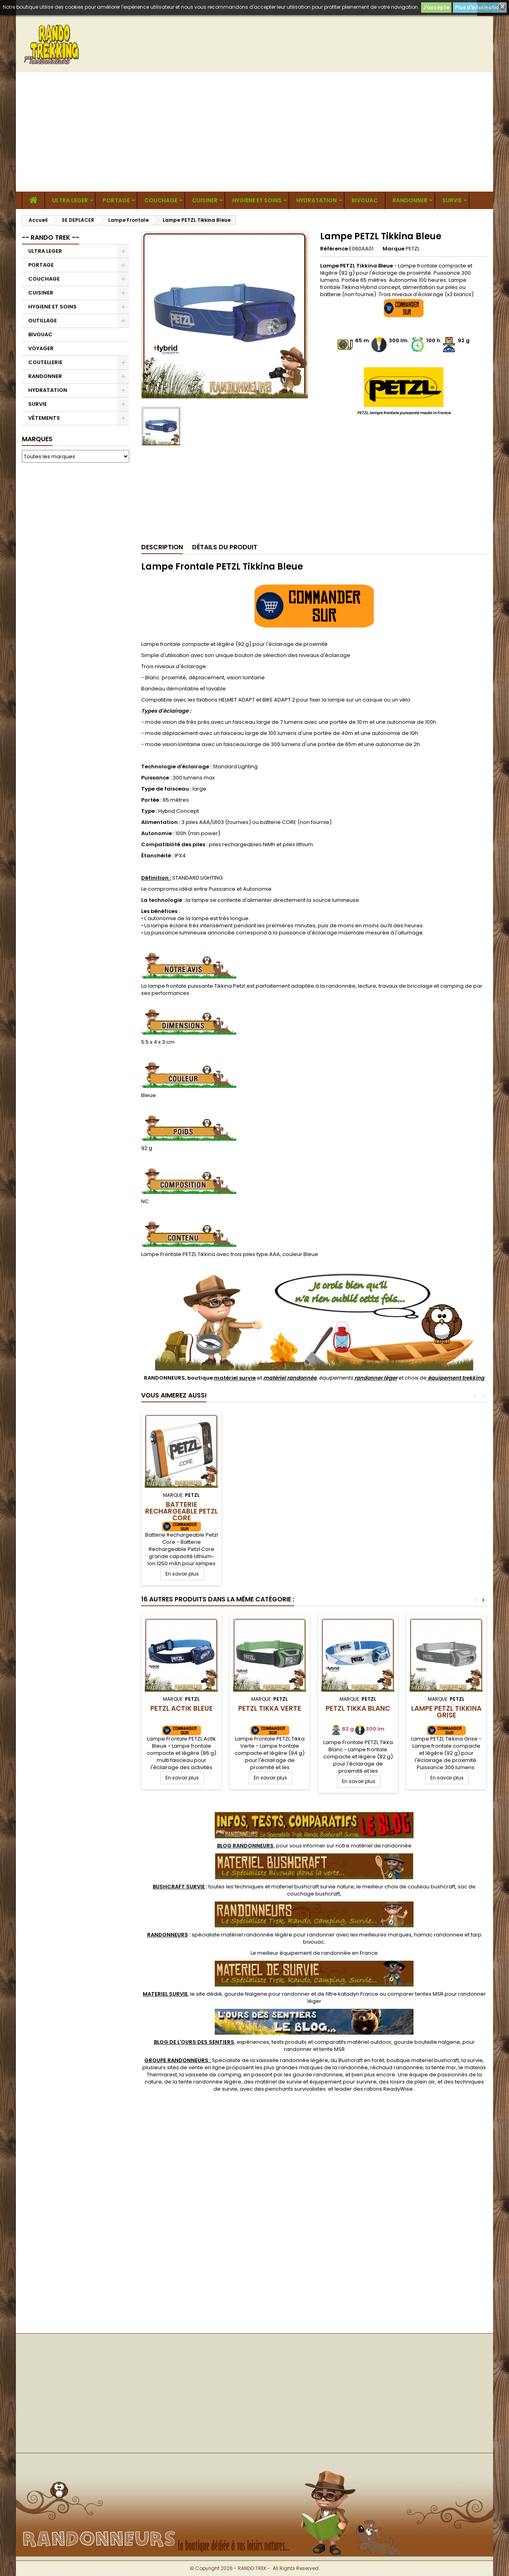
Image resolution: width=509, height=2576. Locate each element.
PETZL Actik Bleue (181, 1708)
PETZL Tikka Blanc (358, 1708)
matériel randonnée (290, 1378)
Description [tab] (162, 547)
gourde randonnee (318, 2074)
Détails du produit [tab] (224, 547)
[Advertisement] (254, 132)
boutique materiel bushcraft (423, 2060)
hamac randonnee (438, 1934)
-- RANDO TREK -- (50, 237)
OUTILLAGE (42, 320)
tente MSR (332, 2049)
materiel (312, 1886)
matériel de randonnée (381, 1845)
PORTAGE (116, 200)
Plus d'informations (480, 7)
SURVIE (452, 200)
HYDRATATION (316, 200)
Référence (334, 248)
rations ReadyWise (388, 2089)
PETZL (413, 248)
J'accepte (436, 7)
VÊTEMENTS (44, 418)
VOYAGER (41, 348)
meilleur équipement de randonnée (304, 1953)
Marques (37, 439)
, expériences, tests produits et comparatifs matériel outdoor (272, 2042)
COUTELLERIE (45, 362)
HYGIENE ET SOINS (257, 200)
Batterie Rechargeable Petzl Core (181, 1511)
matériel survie (235, 1378)
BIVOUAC (365, 200)
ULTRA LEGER (70, 200)
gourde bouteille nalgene (427, 2042)
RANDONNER (409, 200)
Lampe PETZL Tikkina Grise (446, 1712)
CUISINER (205, 200)
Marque (393, 248)
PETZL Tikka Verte (269, 1708)
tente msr (443, 2067)
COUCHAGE (160, 200)
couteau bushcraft (431, 1886)
